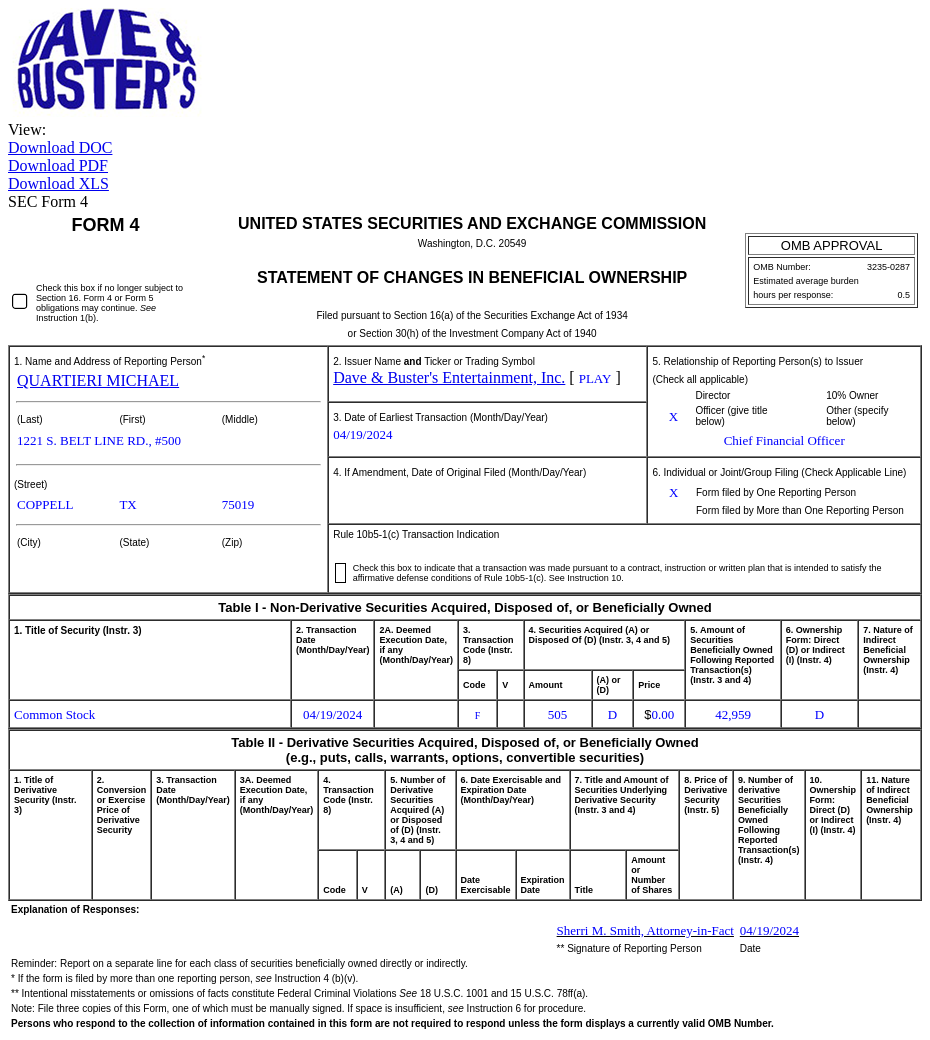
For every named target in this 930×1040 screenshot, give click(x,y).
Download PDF (58, 165)
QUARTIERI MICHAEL (98, 380)
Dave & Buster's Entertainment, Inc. (449, 377)
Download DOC (60, 147)
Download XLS (58, 183)
